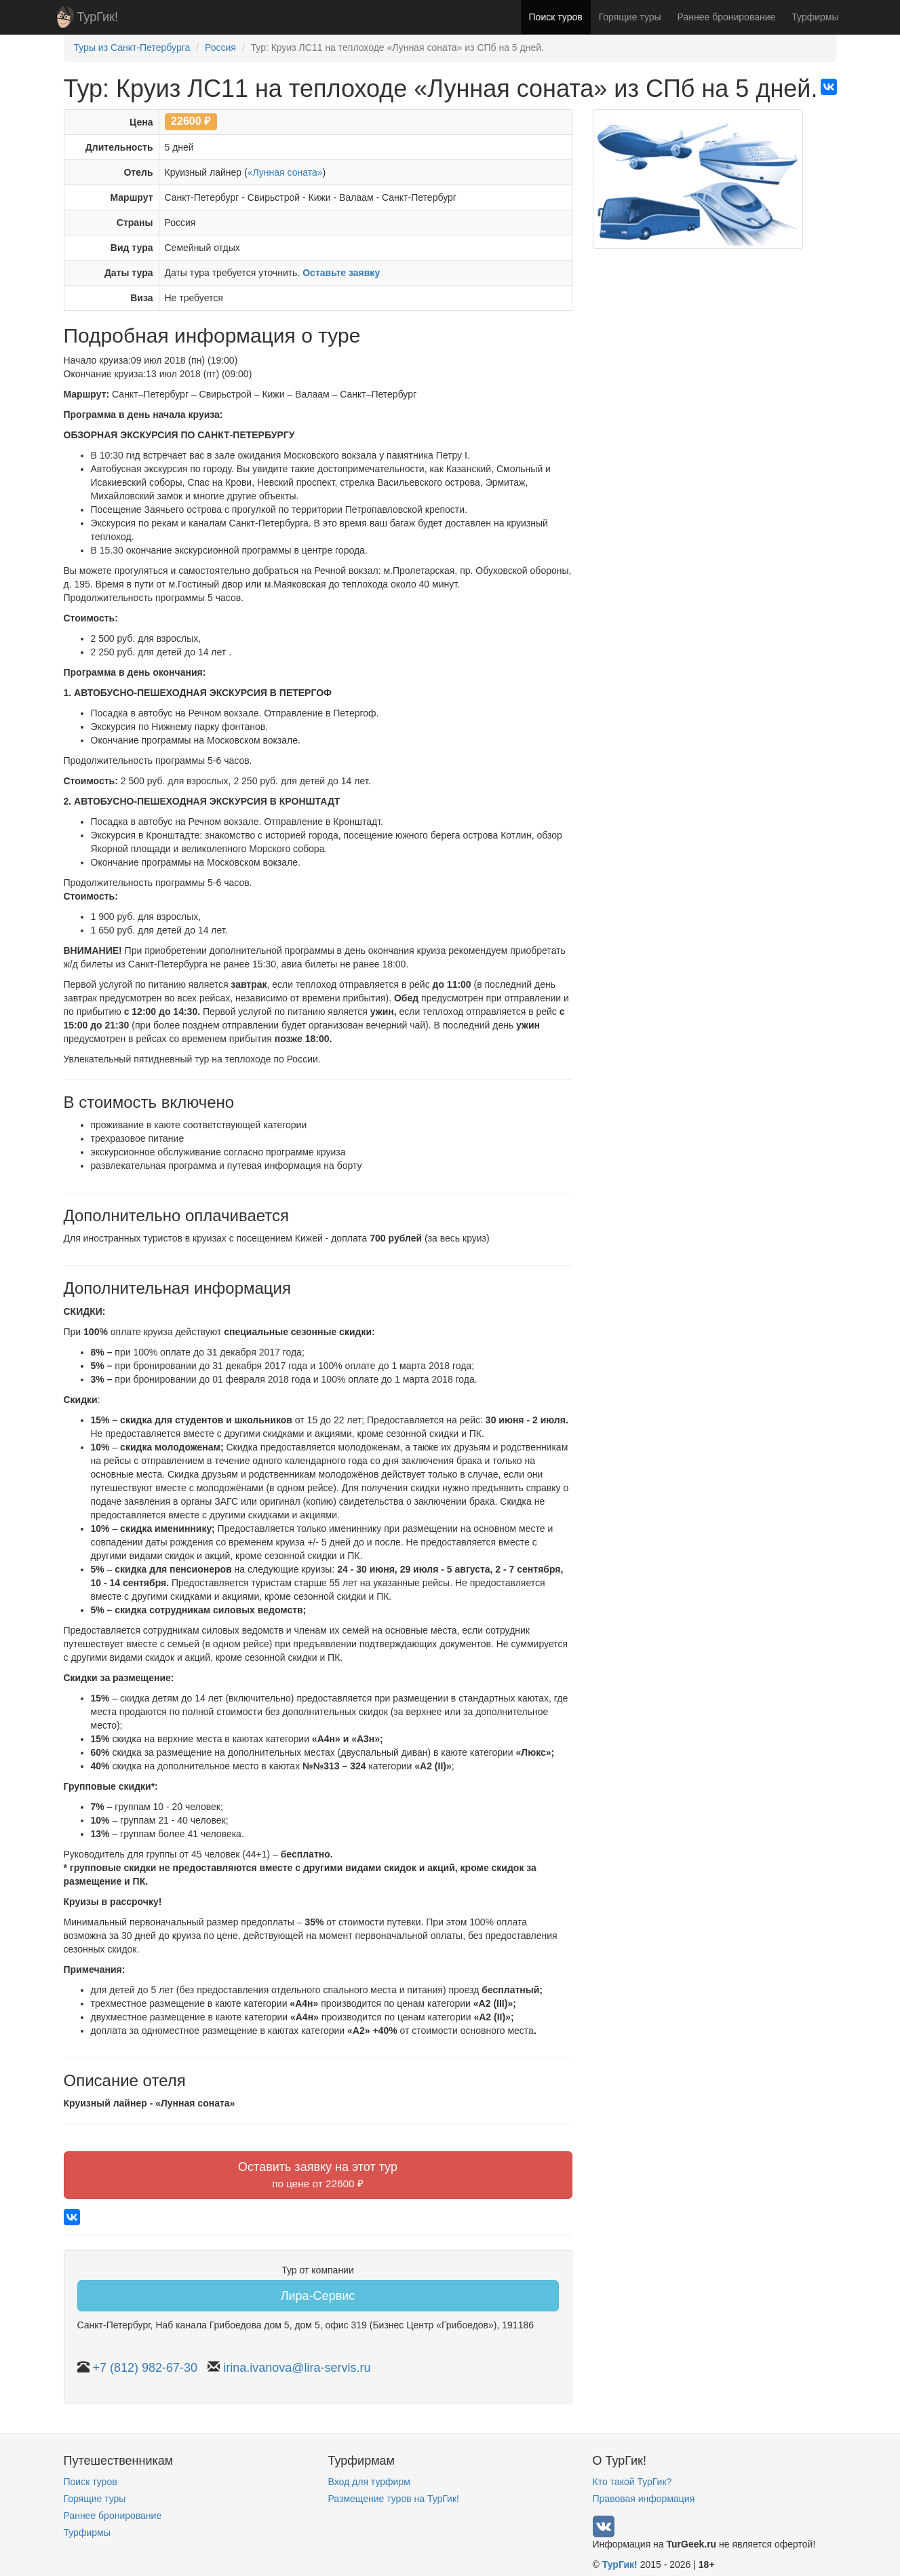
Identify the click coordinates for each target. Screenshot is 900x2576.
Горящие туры (630, 17)
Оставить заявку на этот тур (317, 2174)
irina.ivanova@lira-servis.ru (296, 2368)
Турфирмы (814, 17)
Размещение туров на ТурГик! (393, 2498)
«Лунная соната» (285, 172)
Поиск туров (556, 17)
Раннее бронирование (727, 17)
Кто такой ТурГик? (632, 2481)
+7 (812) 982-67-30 (145, 2368)
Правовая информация (644, 2498)
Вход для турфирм (369, 2481)
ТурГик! (97, 17)
